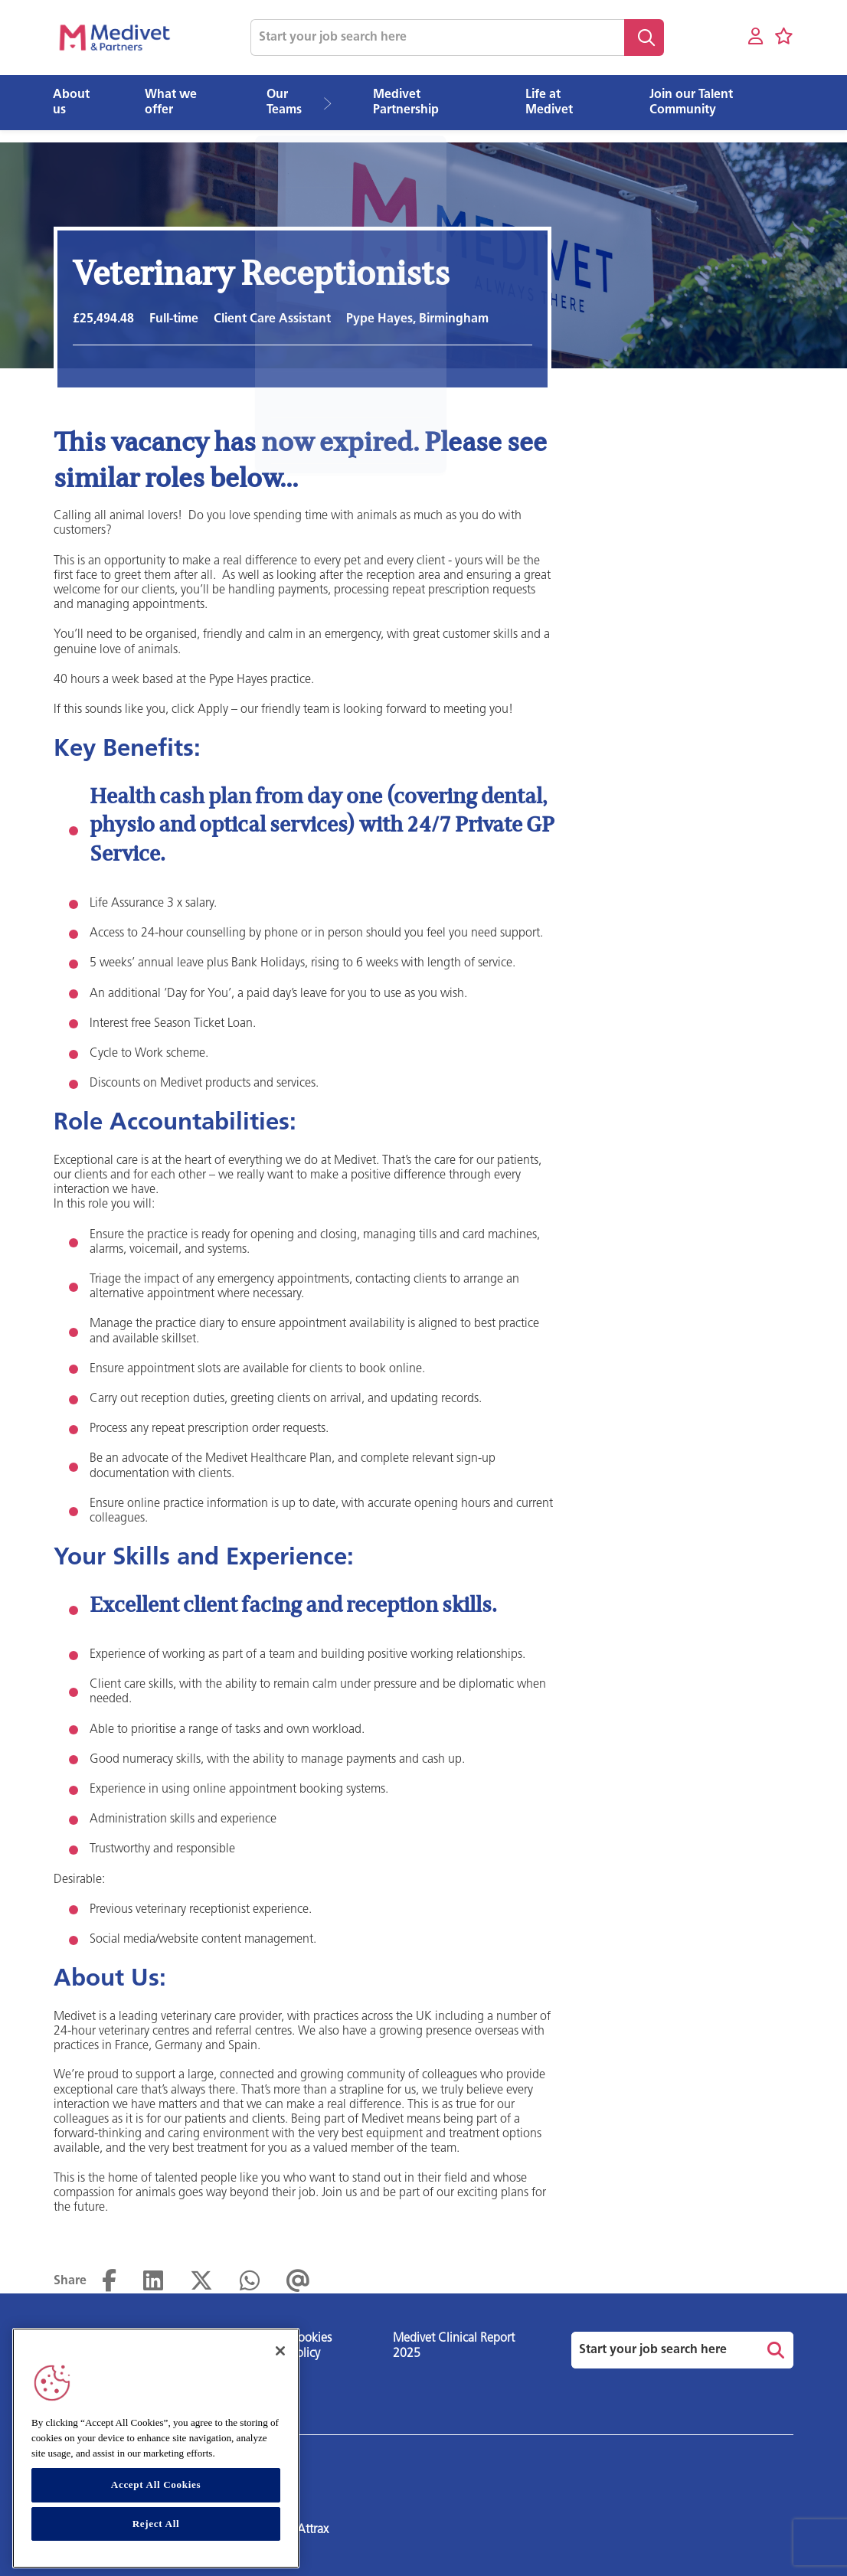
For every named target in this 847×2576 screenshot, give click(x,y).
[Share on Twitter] (201, 2281)
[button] (333, 103)
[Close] (280, 2351)
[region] (155, 2448)
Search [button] (644, 37)
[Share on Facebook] (109, 2281)
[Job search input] (437, 37)
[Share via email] (298, 2281)
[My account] (755, 37)
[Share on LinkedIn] (153, 2281)
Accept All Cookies (156, 2484)
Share (70, 2281)
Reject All (156, 2523)
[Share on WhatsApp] (250, 2281)
